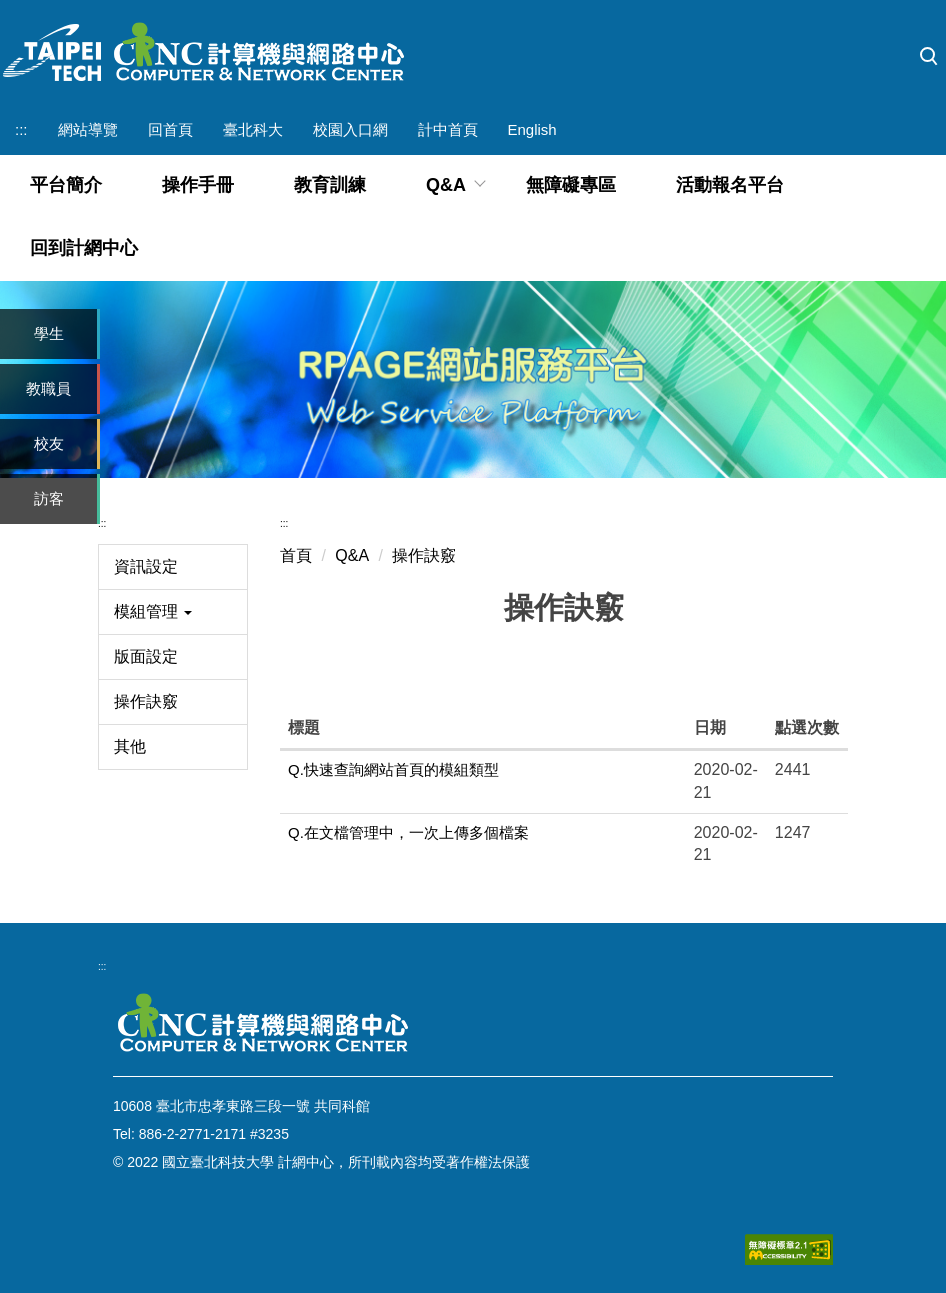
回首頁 (170, 129)
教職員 (48, 388)
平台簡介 (66, 185)
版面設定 (146, 656)
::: (21, 129)
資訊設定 (146, 566)
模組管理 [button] (153, 611)
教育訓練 (330, 185)
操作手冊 (198, 185)
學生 (49, 333)
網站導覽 (88, 129)
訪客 (49, 498)
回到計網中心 (84, 248)
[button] (929, 57)
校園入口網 (350, 129)
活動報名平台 (730, 185)
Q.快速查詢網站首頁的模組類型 (393, 769)
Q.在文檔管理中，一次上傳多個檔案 (408, 832)
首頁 (296, 555)
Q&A (352, 555)
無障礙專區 (571, 185)
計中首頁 (448, 129)
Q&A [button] (446, 185)
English (532, 129)
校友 (49, 443)
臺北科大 (253, 129)
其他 (130, 746)
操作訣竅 (146, 701)
